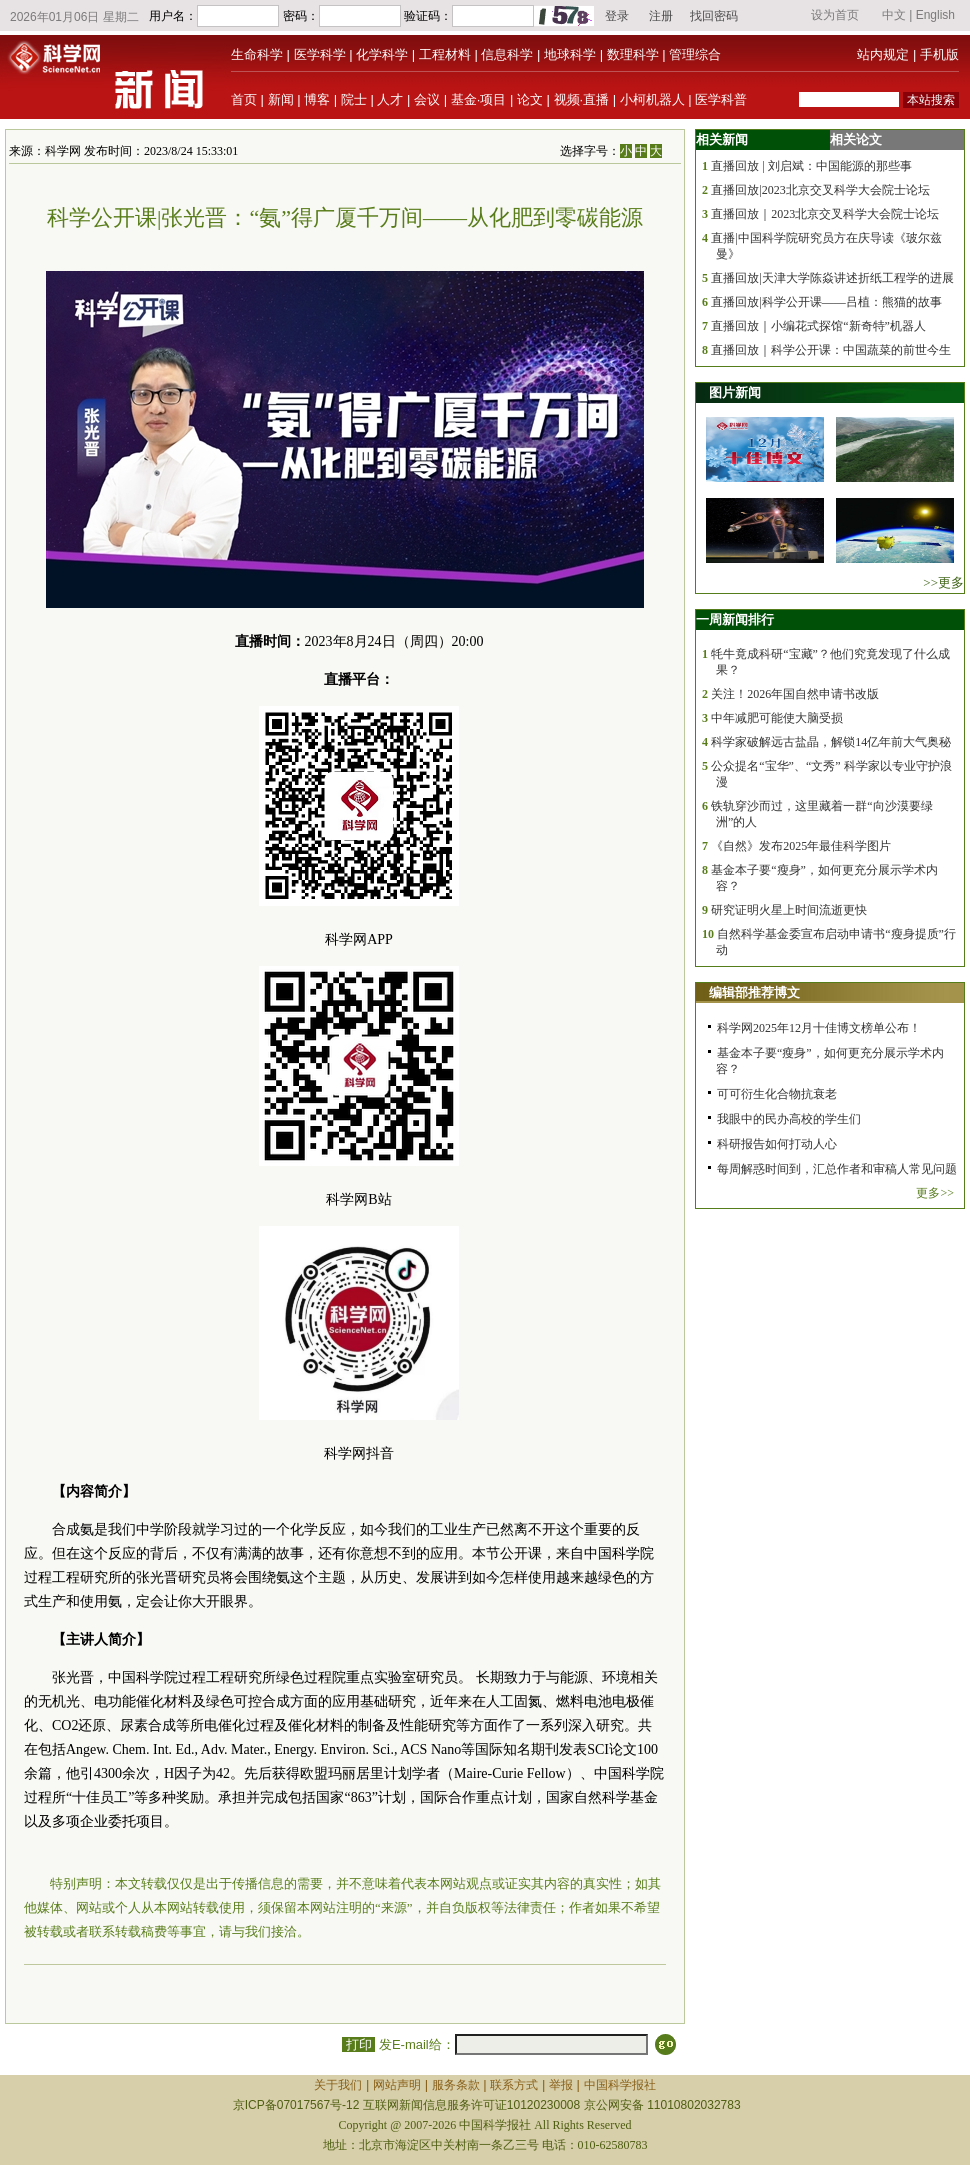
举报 (561, 2085)
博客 (317, 99)
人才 (390, 99)
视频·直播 (582, 99)
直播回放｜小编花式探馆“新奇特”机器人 (818, 326)
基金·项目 (479, 99)
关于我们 (338, 2085)
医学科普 (721, 99)
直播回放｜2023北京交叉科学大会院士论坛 (825, 214)
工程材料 (445, 54)
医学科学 (320, 54)
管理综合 (695, 54)
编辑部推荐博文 (754, 992)
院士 (354, 99)
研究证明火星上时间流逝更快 (789, 910)
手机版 (939, 54)
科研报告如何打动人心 (777, 1144)
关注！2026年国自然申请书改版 (795, 694)
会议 (427, 99)
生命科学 (257, 54)
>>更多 (943, 582)
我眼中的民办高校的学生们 (789, 1119)
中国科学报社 (620, 2085)
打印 (358, 2044)
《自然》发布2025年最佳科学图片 (801, 846)
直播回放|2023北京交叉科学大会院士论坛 (820, 190)
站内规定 (883, 54)
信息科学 (507, 54)
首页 (244, 99)
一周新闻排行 (735, 619)
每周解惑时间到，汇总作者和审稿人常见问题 (837, 1169)
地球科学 (570, 54)
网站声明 (397, 2085)
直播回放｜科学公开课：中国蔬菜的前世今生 (831, 350)
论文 (530, 99)
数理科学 (633, 54)
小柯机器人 (652, 99)
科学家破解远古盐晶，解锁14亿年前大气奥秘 (831, 742)
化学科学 (382, 54)
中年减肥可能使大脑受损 (777, 718)
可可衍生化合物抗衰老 (777, 1094)
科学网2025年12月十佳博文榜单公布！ (819, 1028)
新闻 (281, 99)
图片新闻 (735, 392)
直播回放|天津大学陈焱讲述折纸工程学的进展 (832, 278)
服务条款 (456, 2085)
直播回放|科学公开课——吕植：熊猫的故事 (826, 302)
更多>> (935, 1193)
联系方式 (514, 2085)
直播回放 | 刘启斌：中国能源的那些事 (811, 166)
